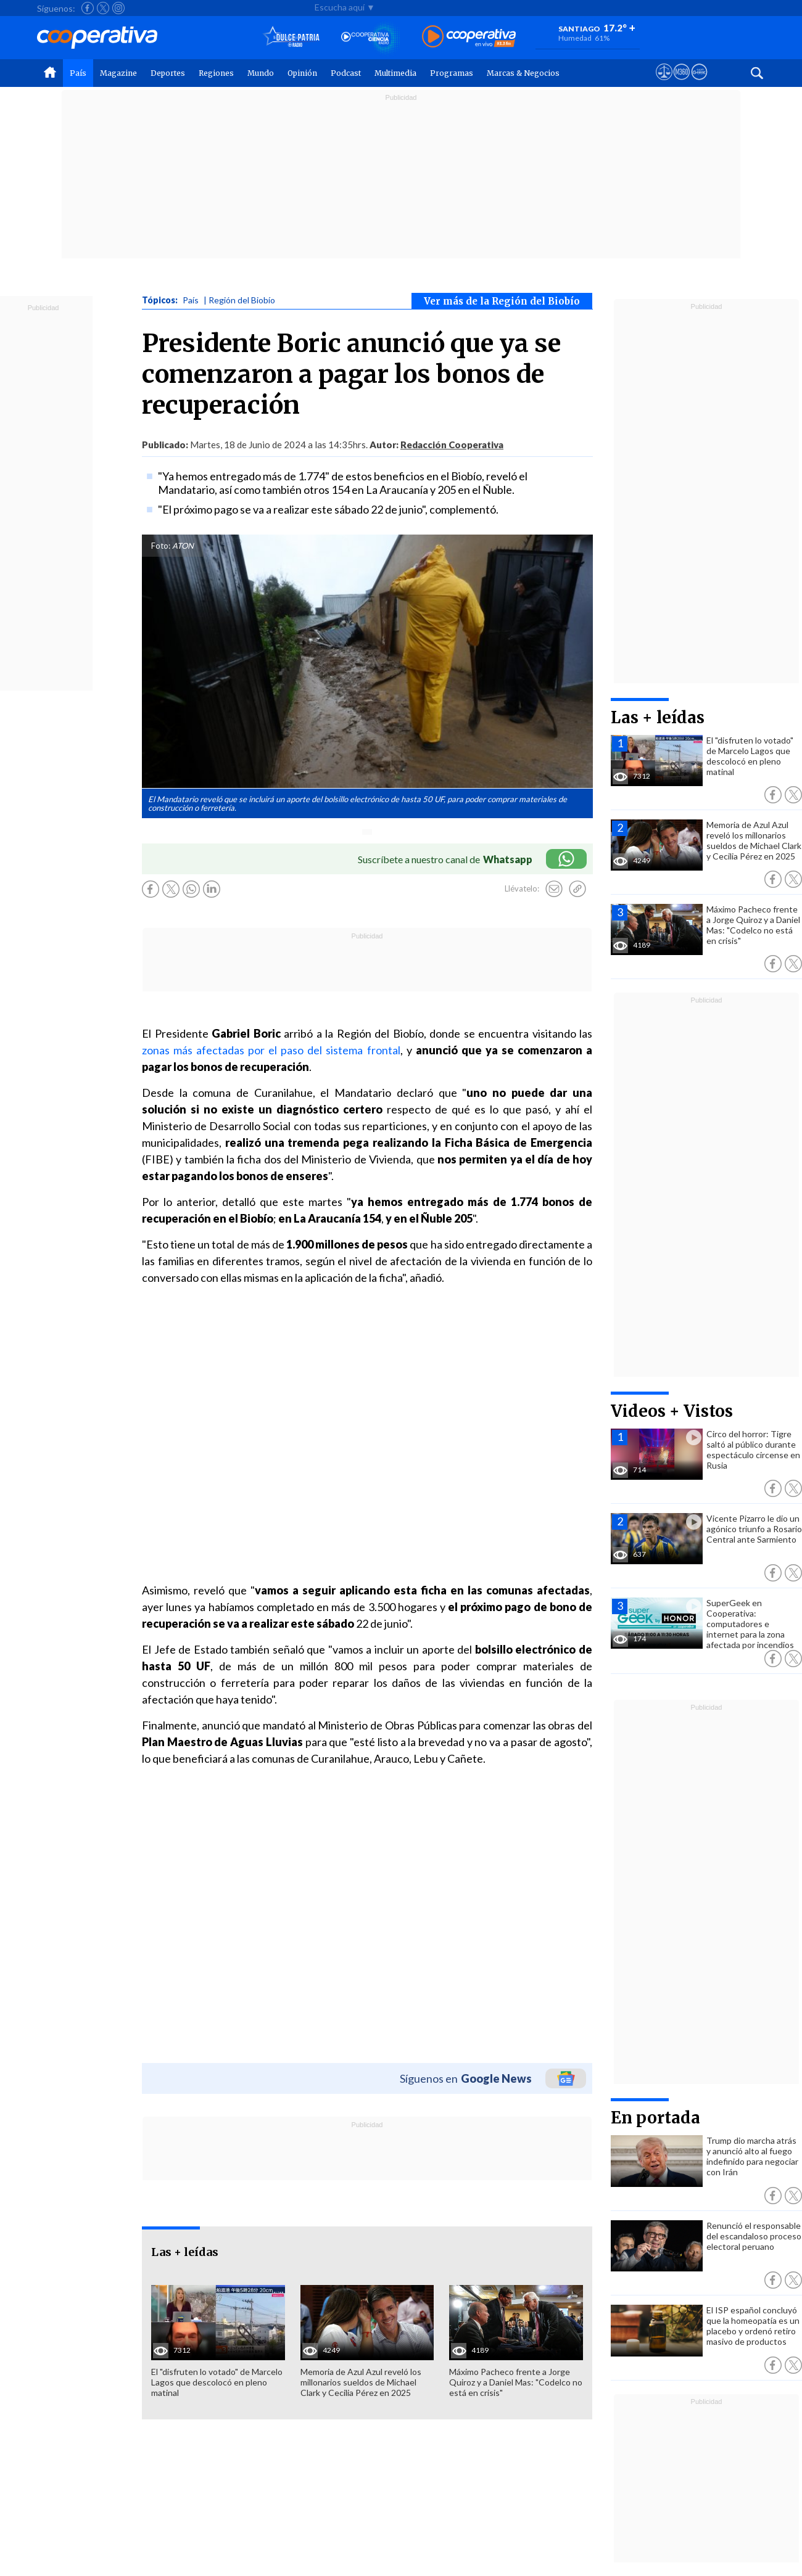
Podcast (346, 73)
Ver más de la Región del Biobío (502, 301)
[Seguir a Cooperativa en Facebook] (87, 8)
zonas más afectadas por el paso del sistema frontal (271, 1050)
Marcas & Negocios (523, 73)
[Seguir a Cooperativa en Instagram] (118, 8)
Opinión (302, 73)
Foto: (160, 546)
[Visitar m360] (681, 83)
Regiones (216, 73)
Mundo (260, 73)
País (78, 73)
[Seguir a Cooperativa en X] (103, 8)
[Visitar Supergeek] (699, 83)
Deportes (168, 73)
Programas (451, 73)
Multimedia (395, 73)
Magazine (118, 73)
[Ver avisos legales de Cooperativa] (664, 83)
